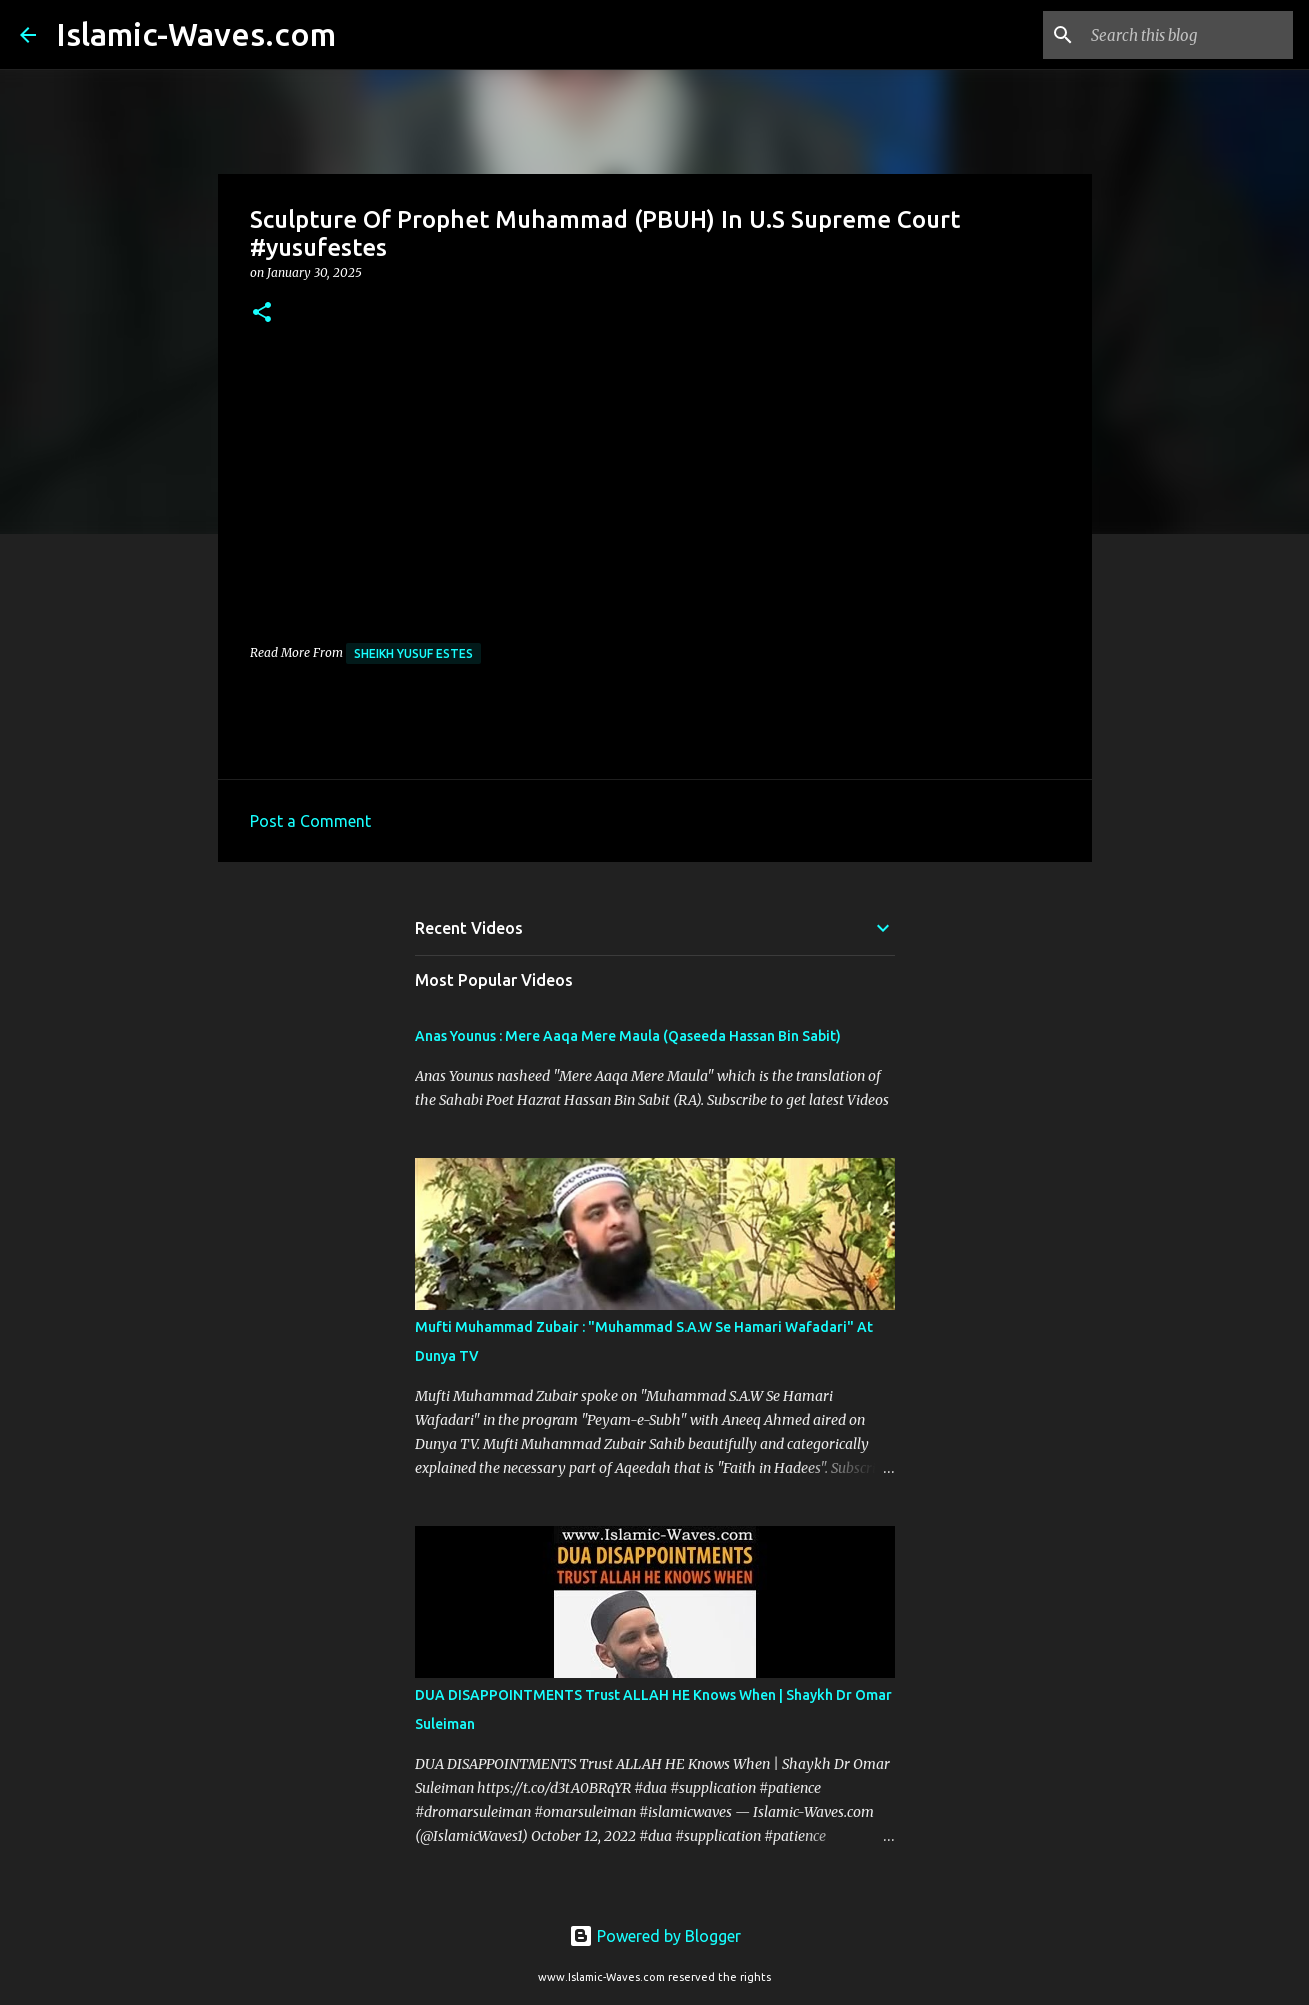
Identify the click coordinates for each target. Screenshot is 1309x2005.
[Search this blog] (1188, 35)
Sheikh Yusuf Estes (413, 653)
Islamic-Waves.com (196, 34)
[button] (262, 313)
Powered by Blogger (655, 1936)
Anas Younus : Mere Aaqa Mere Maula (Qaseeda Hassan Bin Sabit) (628, 1036)
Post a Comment (310, 821)
